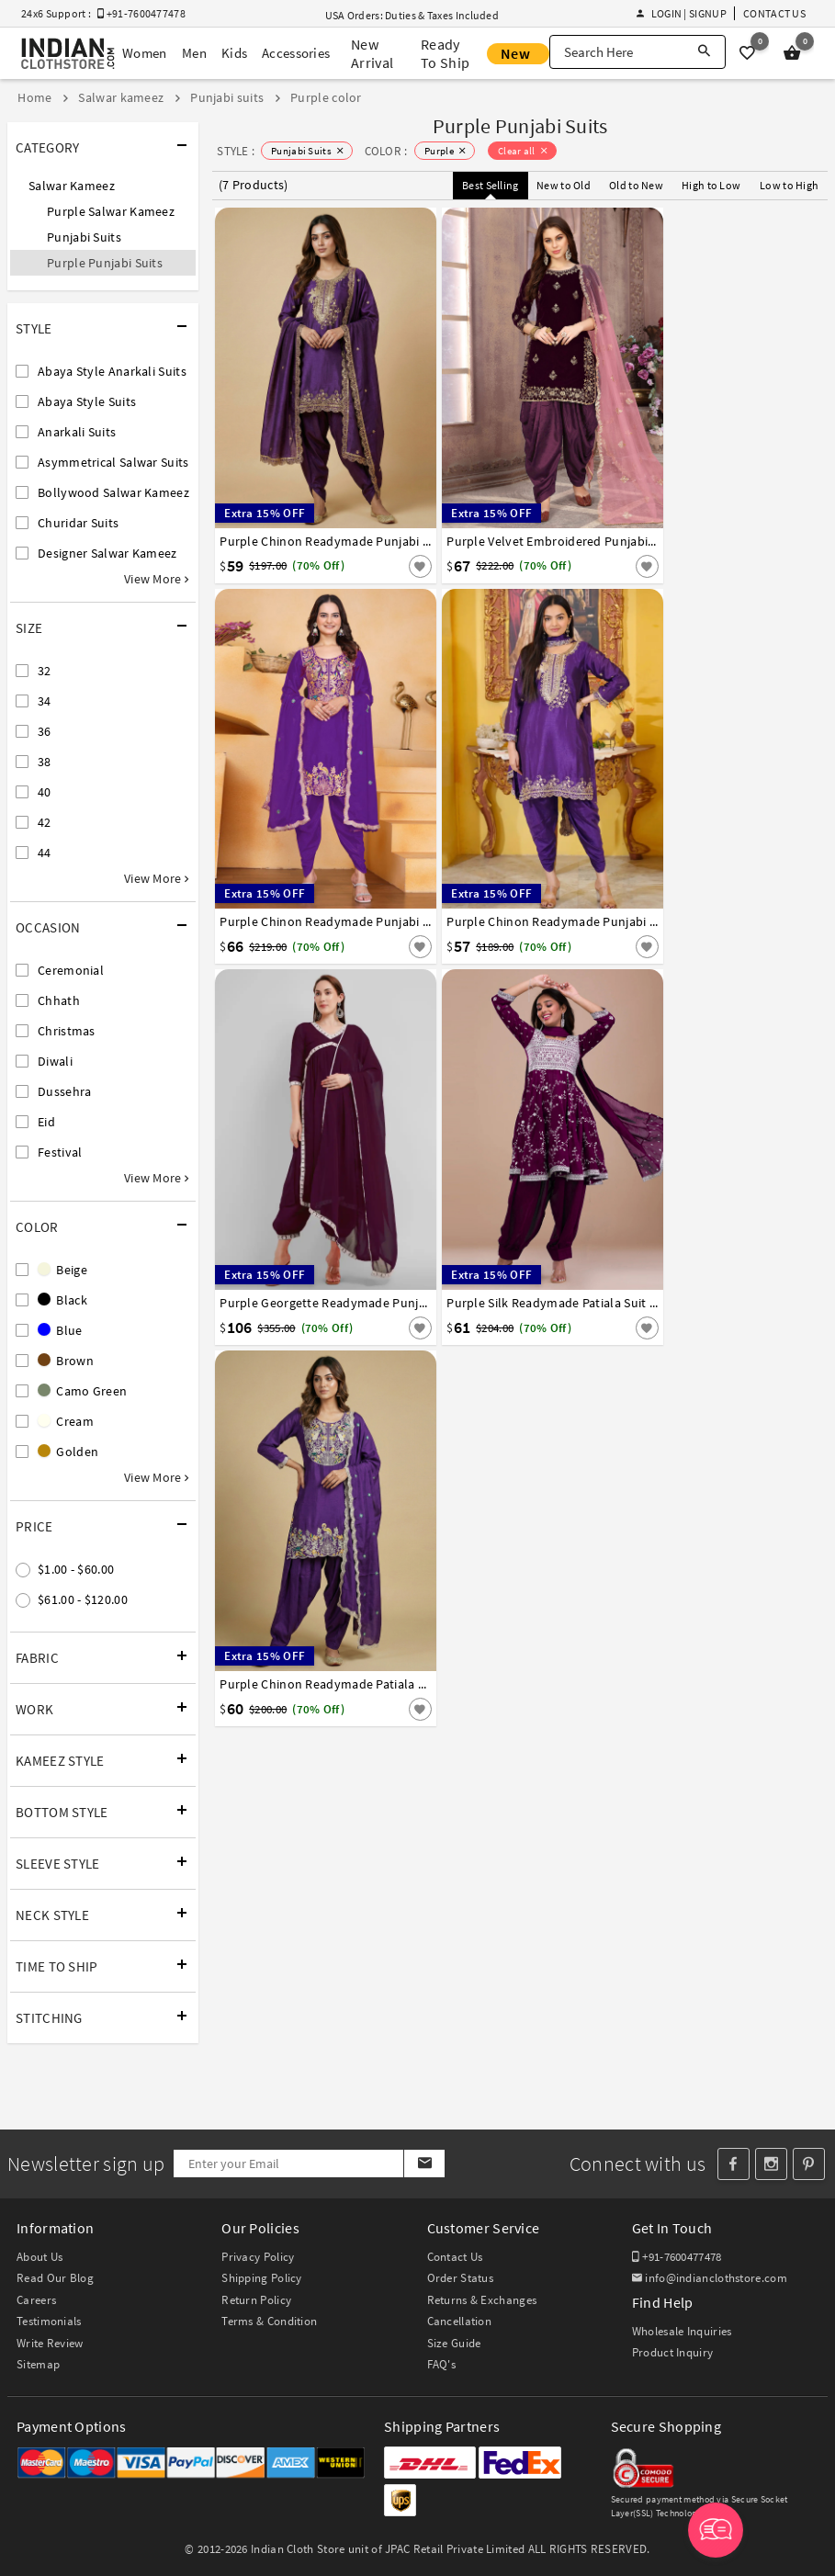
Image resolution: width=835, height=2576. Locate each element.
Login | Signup (682, 13)
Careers (36, 2300)
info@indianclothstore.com (709, 2278)
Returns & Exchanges (482, 2300)
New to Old (563, 185)
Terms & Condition (269, 2321)
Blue (60, 1330)
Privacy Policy (257, 2257)
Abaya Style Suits (87, 401)
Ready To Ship (445, 53)
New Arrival (372, 53)
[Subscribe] (424, 2163)
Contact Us (774, 13)
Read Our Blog (55, 2278)
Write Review (50, 2343)
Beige (62, 1269)
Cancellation (459, 2321)
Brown (66, 1360)
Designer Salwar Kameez (107, 553)
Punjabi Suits (84, 237)
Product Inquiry (673, 2352)
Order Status (460, 2278)
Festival (60, 1152)
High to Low (711, 185)
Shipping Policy (261, 2278)
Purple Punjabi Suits (105, 262)
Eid (46, 1121)
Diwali (55, 1061)
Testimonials (49, 2321)
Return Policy (256, 2300)
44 (44, 852)
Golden (68, 1451)
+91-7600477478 (677, 2257)
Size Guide (454, 2343)
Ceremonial (71, 970)
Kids (233, 53)
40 (44, 792)
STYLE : (235, 151)
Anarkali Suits (77, 432)
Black (62, 1300)
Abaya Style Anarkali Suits (112, 371)
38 (44, 761)
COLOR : (386, 151)
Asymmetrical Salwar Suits (113, 462)
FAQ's (442, 2364)
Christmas (67, 1030)
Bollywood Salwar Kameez (113, 492)
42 (44, 822)
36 (44, 731)
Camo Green (82, 1391)
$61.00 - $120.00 (83, 1599)
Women (144, 53)
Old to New (636, 185)
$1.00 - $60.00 (76, 1569)
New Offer (518, 54)
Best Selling (490, 185)
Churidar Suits (78, 522)
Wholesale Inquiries (682, 2331)
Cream (66, 1421)
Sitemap (38, 2364)
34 (44, 701)
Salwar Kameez (71, 185)
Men (194, 53)
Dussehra (64, 1091)
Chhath (59, 1000)
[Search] (704, 52)
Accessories (296, 53)
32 (44, 670)
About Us (39, 2257)
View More (156, 579)
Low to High (789, 185)
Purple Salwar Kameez (111, 211)
